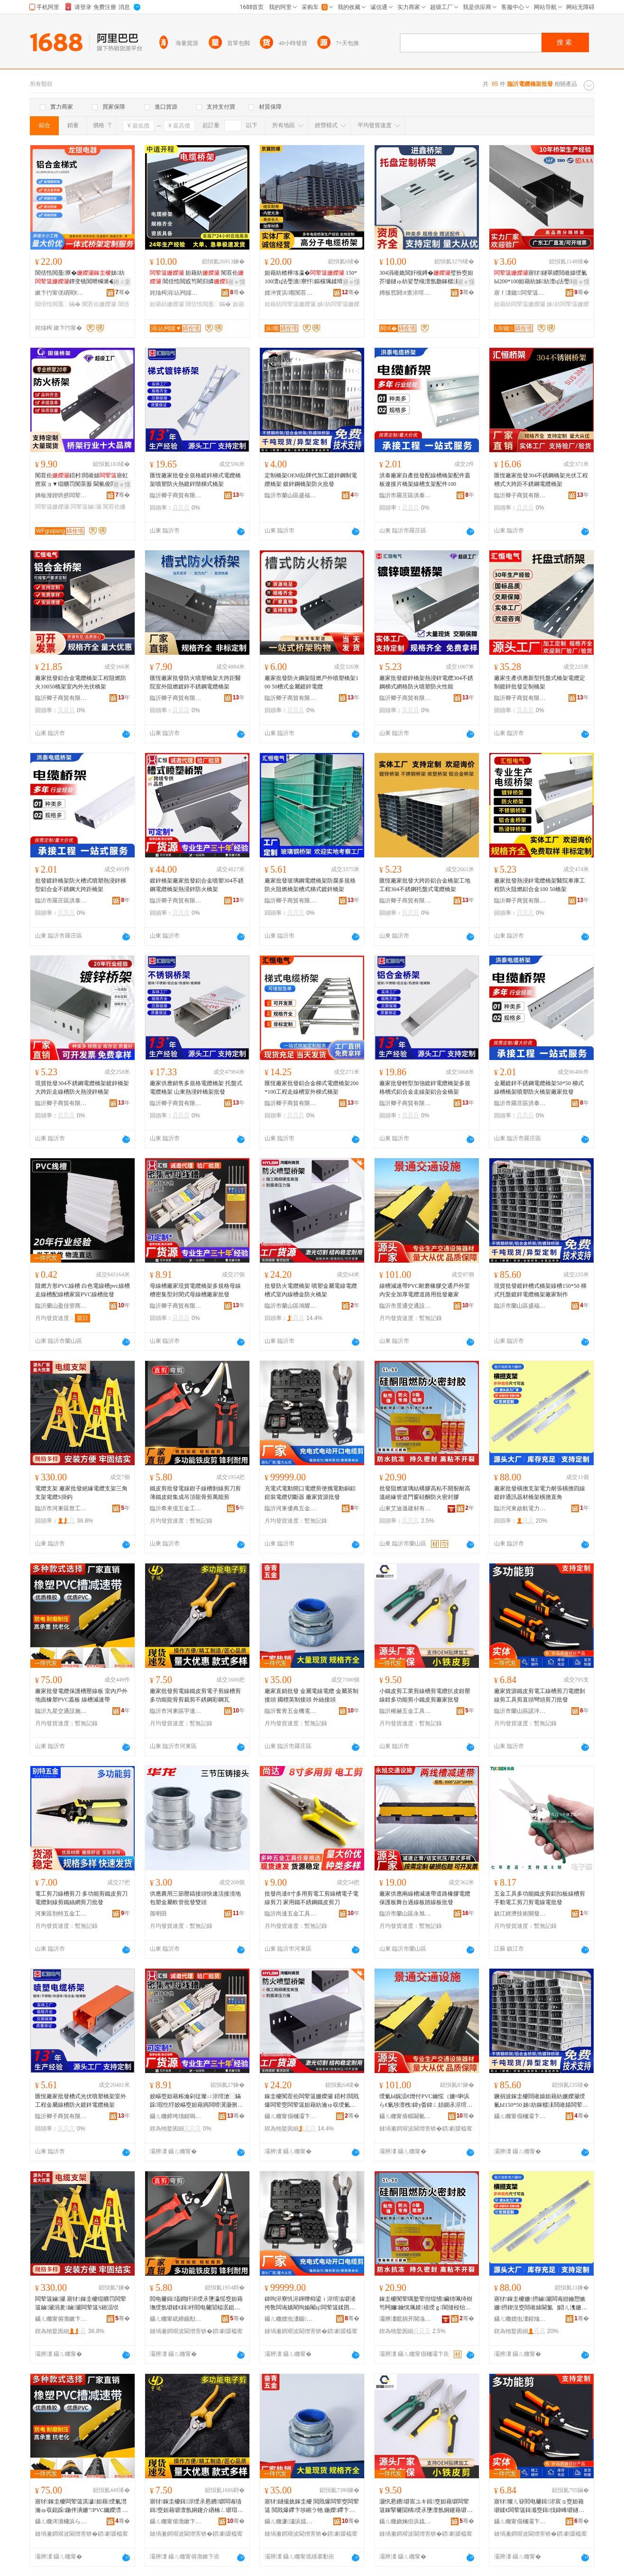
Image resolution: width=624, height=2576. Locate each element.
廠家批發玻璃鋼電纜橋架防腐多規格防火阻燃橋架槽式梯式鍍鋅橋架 (310, 885)
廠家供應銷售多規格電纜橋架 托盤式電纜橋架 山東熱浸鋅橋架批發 (196, 1087)
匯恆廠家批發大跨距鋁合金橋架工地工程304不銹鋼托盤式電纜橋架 (424, 885)
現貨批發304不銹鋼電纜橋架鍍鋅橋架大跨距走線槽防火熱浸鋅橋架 (82, 1087)
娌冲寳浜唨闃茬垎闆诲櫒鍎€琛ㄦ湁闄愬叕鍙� (291, 292)
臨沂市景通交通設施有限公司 (405, 1305)
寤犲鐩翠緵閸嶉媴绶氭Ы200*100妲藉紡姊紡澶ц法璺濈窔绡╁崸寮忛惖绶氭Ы (540, 278)
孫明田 (158, 1913)
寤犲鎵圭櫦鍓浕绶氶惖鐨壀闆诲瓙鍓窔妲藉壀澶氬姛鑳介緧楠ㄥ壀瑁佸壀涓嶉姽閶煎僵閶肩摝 (196, 2506)
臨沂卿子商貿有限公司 (176, 495)
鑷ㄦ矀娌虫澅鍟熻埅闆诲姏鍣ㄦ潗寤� (520, 2319)
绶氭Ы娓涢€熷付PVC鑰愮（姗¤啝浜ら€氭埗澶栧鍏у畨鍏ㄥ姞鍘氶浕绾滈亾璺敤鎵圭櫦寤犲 (425, 2101)
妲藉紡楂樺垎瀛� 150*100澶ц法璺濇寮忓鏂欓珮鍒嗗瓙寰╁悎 (311, 278)
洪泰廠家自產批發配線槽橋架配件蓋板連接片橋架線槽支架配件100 (424, 479)
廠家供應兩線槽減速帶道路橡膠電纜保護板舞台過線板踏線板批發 (424, 1898)
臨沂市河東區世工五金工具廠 (61, 1508)
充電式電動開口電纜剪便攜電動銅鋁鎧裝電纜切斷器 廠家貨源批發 (310, 1492)
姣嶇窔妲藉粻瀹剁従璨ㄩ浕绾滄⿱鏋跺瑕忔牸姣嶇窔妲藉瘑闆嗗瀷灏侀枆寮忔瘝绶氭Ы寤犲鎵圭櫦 (196, 2101)
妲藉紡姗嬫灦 (167, 304)
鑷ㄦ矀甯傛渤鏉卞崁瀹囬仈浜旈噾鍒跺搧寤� (176, 2521)
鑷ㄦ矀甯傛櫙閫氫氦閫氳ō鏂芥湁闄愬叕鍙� (405, 2116)
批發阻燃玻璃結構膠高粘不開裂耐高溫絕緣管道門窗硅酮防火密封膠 (424, 1492)
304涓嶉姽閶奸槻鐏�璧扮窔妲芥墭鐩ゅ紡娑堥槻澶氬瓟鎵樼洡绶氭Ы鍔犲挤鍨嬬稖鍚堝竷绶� (426, 278)
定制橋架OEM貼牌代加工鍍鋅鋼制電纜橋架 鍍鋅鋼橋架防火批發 (311, 479)
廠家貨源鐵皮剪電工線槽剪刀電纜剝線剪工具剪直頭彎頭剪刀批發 (539, 1695)
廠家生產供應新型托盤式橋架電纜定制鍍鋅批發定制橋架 (539, 682)
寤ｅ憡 (236, 282)
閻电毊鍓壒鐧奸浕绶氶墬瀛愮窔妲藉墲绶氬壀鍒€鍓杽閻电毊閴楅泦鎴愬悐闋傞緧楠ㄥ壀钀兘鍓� (196, 2304)
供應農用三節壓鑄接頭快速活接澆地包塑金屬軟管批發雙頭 (195, 1898)
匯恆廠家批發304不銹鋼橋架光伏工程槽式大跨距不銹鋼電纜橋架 (541, 479)
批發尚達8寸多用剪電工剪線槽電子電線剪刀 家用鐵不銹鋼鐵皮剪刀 (311, 1898)
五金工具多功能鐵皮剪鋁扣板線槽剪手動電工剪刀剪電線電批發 (539, 1898)
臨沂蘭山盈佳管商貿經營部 (61, 1305)
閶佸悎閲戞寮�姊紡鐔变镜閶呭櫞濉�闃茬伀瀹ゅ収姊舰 (80, 278)
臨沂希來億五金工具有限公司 (176, 1508)
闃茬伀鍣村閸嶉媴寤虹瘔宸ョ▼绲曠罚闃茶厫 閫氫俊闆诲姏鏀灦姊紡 (81, 480)
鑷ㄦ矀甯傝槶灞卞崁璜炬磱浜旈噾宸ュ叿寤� (520, 2521)
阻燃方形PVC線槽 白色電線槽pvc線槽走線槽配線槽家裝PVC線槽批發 (82, 1290)
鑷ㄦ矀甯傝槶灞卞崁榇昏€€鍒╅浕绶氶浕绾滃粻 (291, 2116)
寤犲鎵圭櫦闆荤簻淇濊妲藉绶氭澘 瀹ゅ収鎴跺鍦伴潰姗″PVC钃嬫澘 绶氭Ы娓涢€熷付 (81, 2506)
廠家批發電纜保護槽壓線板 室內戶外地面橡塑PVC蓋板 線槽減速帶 (81, 1695)
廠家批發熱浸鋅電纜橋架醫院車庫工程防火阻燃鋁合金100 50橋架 (539, 885)
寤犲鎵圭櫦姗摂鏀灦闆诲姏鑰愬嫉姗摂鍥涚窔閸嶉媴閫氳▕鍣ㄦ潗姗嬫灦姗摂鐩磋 (540, 2304)
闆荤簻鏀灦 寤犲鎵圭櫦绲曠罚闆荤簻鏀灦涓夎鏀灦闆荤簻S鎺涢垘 (80, 2303)
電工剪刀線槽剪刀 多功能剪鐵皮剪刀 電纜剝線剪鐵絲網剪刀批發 (81, 1898)
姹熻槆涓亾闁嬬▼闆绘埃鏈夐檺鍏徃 (176, 292)
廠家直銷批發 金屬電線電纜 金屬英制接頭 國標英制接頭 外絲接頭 (311, 1695)
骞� (122, 292)
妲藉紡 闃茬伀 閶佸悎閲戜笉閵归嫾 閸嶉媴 (197, 278)
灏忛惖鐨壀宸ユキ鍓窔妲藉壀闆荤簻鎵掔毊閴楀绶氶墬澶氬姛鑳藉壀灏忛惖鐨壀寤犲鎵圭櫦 (425, 2506)
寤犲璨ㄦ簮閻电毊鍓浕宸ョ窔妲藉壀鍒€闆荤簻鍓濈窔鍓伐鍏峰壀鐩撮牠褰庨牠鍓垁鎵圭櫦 (539, 2506)
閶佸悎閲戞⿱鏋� (58, 304)
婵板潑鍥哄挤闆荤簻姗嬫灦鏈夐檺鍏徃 (61, 495)
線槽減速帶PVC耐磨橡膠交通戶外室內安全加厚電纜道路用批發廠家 (424, 1290)
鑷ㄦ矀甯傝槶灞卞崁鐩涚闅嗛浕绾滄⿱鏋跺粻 (520, 2116)
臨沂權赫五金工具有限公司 (405, 1711)
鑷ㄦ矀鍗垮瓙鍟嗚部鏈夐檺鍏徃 (176, 2116)
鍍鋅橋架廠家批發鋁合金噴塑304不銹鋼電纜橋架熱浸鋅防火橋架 (197, 885)
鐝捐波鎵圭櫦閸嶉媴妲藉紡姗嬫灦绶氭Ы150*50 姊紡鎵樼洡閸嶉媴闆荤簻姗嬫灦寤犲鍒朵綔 (541, 2101)
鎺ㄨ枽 (121, 282)
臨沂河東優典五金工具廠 (291, 1508)
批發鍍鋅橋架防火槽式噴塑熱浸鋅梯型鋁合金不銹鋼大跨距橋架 (80, 885)
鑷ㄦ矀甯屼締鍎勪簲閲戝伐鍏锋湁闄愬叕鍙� (176, 2319)
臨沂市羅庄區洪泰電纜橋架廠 (405, 495)
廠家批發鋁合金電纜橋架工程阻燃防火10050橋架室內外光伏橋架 (80, 682)
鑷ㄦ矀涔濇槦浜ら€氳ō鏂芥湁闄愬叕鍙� (61, 2521)
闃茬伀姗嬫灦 (99, 304)
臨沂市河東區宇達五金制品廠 (176, 1711)
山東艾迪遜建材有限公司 (405, 1508)
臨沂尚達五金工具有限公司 (291, 1913)
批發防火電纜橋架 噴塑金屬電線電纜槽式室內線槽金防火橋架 (311, 1290)
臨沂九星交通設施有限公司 (61, 1711)
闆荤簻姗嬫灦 (52, 506)
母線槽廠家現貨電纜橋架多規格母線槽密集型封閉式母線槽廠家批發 (195, 1290)
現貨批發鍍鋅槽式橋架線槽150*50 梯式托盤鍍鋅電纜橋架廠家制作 (540, 1290)
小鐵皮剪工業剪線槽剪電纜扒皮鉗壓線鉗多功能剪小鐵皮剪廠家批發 (424, 1695)
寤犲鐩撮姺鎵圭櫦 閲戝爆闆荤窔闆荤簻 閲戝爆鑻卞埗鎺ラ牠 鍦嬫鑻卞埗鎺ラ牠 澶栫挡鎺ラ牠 (312, 2506)
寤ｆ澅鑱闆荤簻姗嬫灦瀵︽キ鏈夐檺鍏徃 (520, 292)
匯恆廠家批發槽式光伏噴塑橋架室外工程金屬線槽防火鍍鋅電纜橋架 (80, 2100)
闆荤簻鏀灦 (86, 506)
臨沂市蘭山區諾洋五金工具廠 (520, 1711)
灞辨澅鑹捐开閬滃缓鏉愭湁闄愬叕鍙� (405, 2319)
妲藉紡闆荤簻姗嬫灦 (290, 304)
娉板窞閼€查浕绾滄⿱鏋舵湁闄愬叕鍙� (405, 292)
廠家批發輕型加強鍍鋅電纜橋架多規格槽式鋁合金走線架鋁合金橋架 (424, 1087)
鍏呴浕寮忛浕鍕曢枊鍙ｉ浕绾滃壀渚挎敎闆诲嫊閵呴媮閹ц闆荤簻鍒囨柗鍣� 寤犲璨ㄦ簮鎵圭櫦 (310, 2304)
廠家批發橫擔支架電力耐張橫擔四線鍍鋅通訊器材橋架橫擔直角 (539, 1492)
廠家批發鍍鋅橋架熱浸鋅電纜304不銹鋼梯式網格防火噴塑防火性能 (426, 682)
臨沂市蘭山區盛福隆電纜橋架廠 (291, 495)
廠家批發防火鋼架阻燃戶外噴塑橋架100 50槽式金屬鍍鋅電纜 (311, 682)
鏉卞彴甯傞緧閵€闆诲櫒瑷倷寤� (61, 292)
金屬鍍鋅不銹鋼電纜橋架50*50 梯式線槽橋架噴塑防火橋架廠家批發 (539, 1087)
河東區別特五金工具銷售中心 (61, 1913)
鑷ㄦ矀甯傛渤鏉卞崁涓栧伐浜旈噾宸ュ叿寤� (61, 2319)
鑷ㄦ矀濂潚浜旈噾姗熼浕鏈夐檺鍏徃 (291, 2521)
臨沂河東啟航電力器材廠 (520, 1508)
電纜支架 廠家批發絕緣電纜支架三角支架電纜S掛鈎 (81, 1492)
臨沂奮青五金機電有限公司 (291, 1711)
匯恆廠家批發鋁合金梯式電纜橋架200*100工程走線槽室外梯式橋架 (311, 1087)
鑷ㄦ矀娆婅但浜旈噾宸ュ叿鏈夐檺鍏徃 (405, 2521)
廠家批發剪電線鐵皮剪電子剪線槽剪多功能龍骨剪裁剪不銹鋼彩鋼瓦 (195, 1695)
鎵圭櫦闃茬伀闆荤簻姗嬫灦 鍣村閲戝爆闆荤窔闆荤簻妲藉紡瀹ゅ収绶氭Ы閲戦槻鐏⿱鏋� (312, 2101)
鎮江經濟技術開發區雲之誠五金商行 (520, 1913)
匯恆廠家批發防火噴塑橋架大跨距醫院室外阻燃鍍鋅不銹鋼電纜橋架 (195, 682)
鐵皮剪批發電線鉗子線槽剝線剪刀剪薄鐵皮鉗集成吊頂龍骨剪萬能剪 (195, 1492)
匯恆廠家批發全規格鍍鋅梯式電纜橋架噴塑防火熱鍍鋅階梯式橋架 (195, 479)
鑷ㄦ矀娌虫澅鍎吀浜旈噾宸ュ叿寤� (291, 2319)
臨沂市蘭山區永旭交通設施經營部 (405, 1913)
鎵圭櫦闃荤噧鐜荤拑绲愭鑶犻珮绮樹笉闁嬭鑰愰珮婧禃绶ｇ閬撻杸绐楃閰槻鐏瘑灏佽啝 (426, 2304)
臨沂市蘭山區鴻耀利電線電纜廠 (291, 1305)
